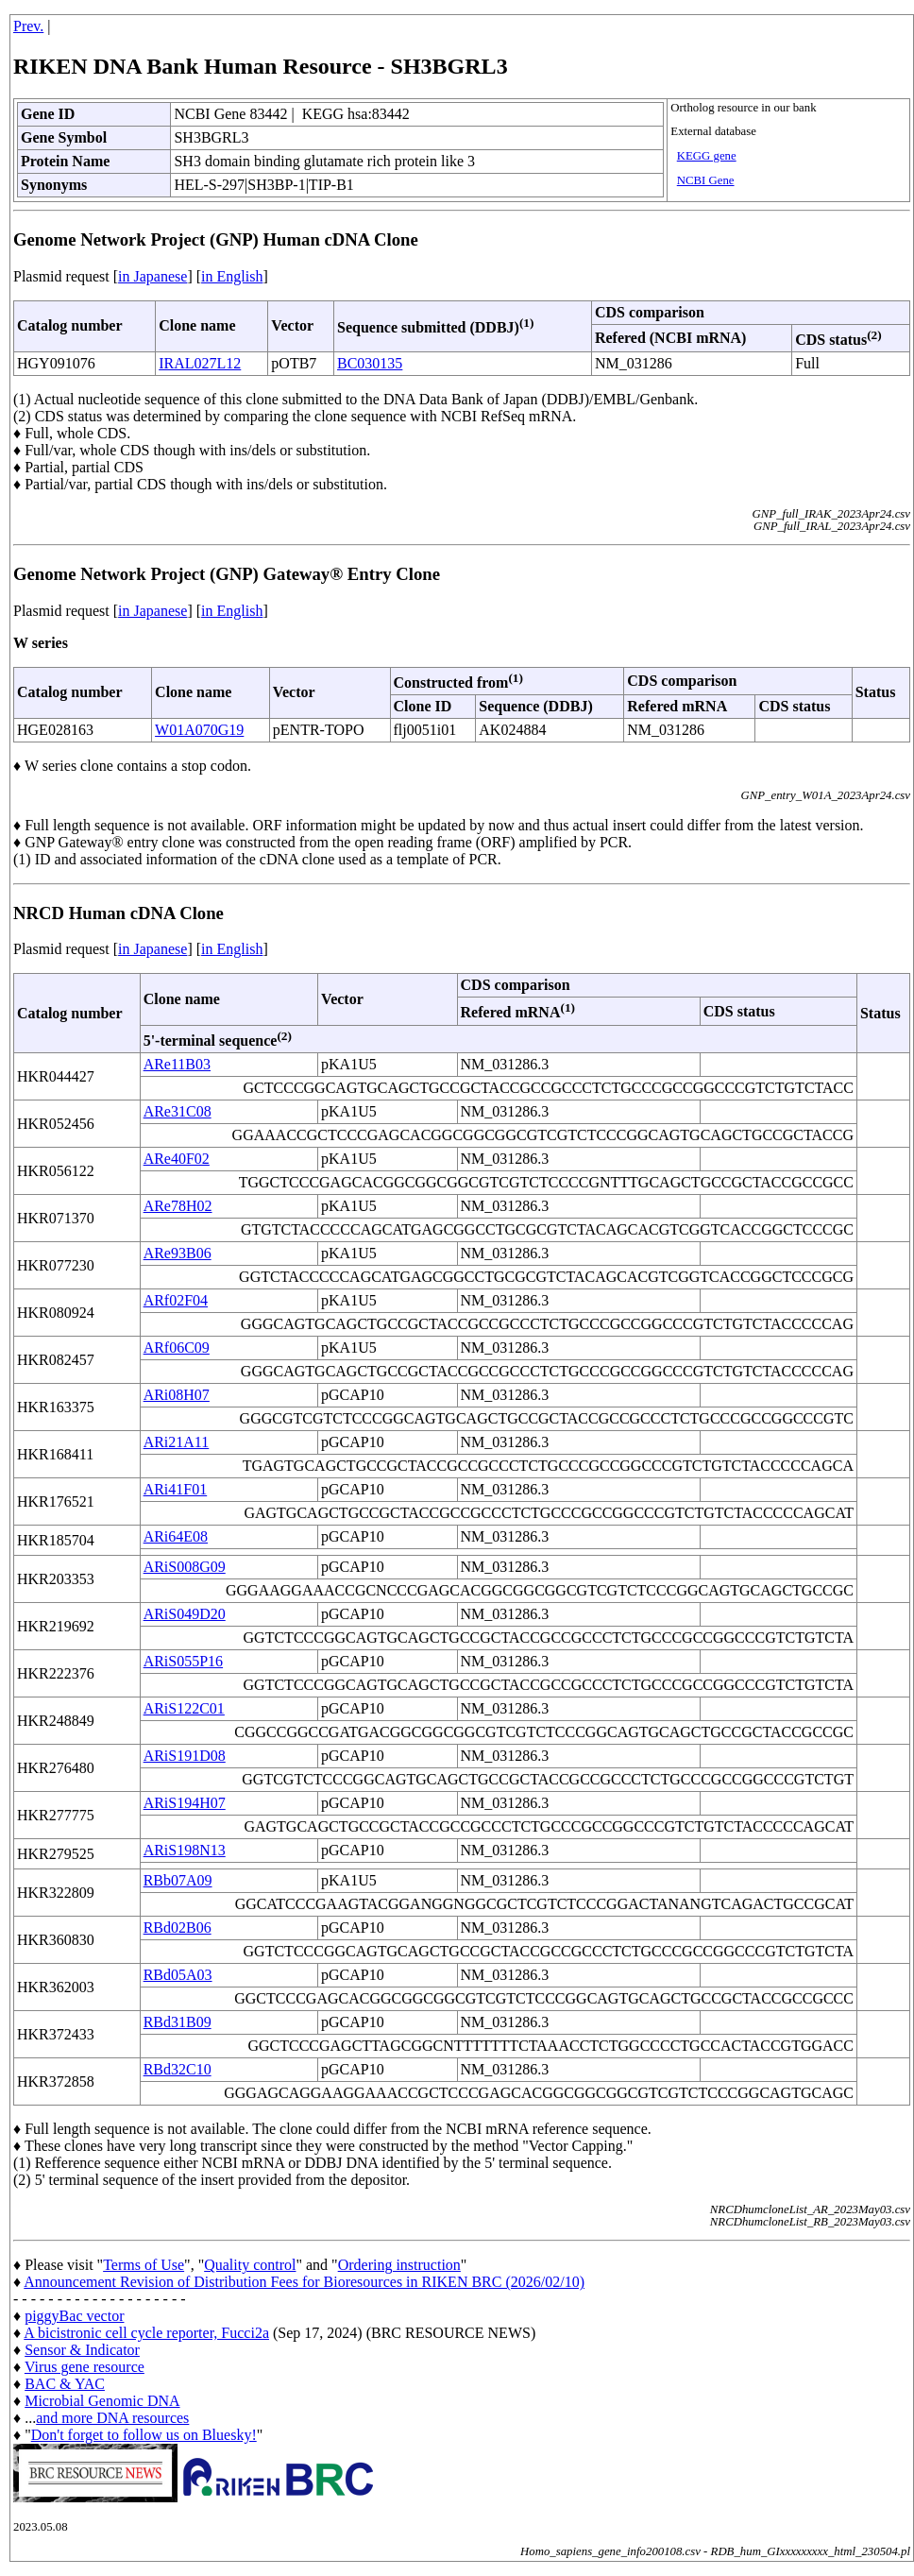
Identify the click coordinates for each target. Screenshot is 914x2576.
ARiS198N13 (185, 1850)
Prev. (28, 26)
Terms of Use (143, 2265)
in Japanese (152, 276)
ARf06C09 (177, 1347)
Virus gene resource (84, 2367)
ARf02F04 (176, 1300)
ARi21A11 (177, 1442)
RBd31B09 (178, 2022)
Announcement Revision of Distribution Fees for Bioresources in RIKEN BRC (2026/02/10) (304, 2282)
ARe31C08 (178, 1111)
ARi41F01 (176, 1489)
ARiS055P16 (183, 1661)
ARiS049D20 (185, 1614)
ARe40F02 (177, 1159)
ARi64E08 (176, 1536)
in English (231, 276)
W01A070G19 (199, 730)
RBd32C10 (178, 2069)
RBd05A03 (178, 1975)
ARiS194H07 (185, 1803)
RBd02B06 (178, 1927)
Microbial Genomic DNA (102, 2401)
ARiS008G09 (185, 1567)
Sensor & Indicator (82, 2350)
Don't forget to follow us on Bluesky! (144, 2435)
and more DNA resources (112, 2418)
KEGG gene (706, 155)
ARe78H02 (178, 1206)
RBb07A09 (178, 1880)
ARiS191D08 (185, 1756)
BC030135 (369, 363)
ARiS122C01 (184, 1708)
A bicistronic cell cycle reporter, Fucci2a (146, 2333)
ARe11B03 (177, 1064)
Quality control (250, 2265)
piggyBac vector (74, 2316)
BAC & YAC (65, 2384)
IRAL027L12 (200, 363)
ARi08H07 (177, 1395)
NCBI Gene (706, 180)
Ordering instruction (399, 2265)
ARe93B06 (178, 1253)
